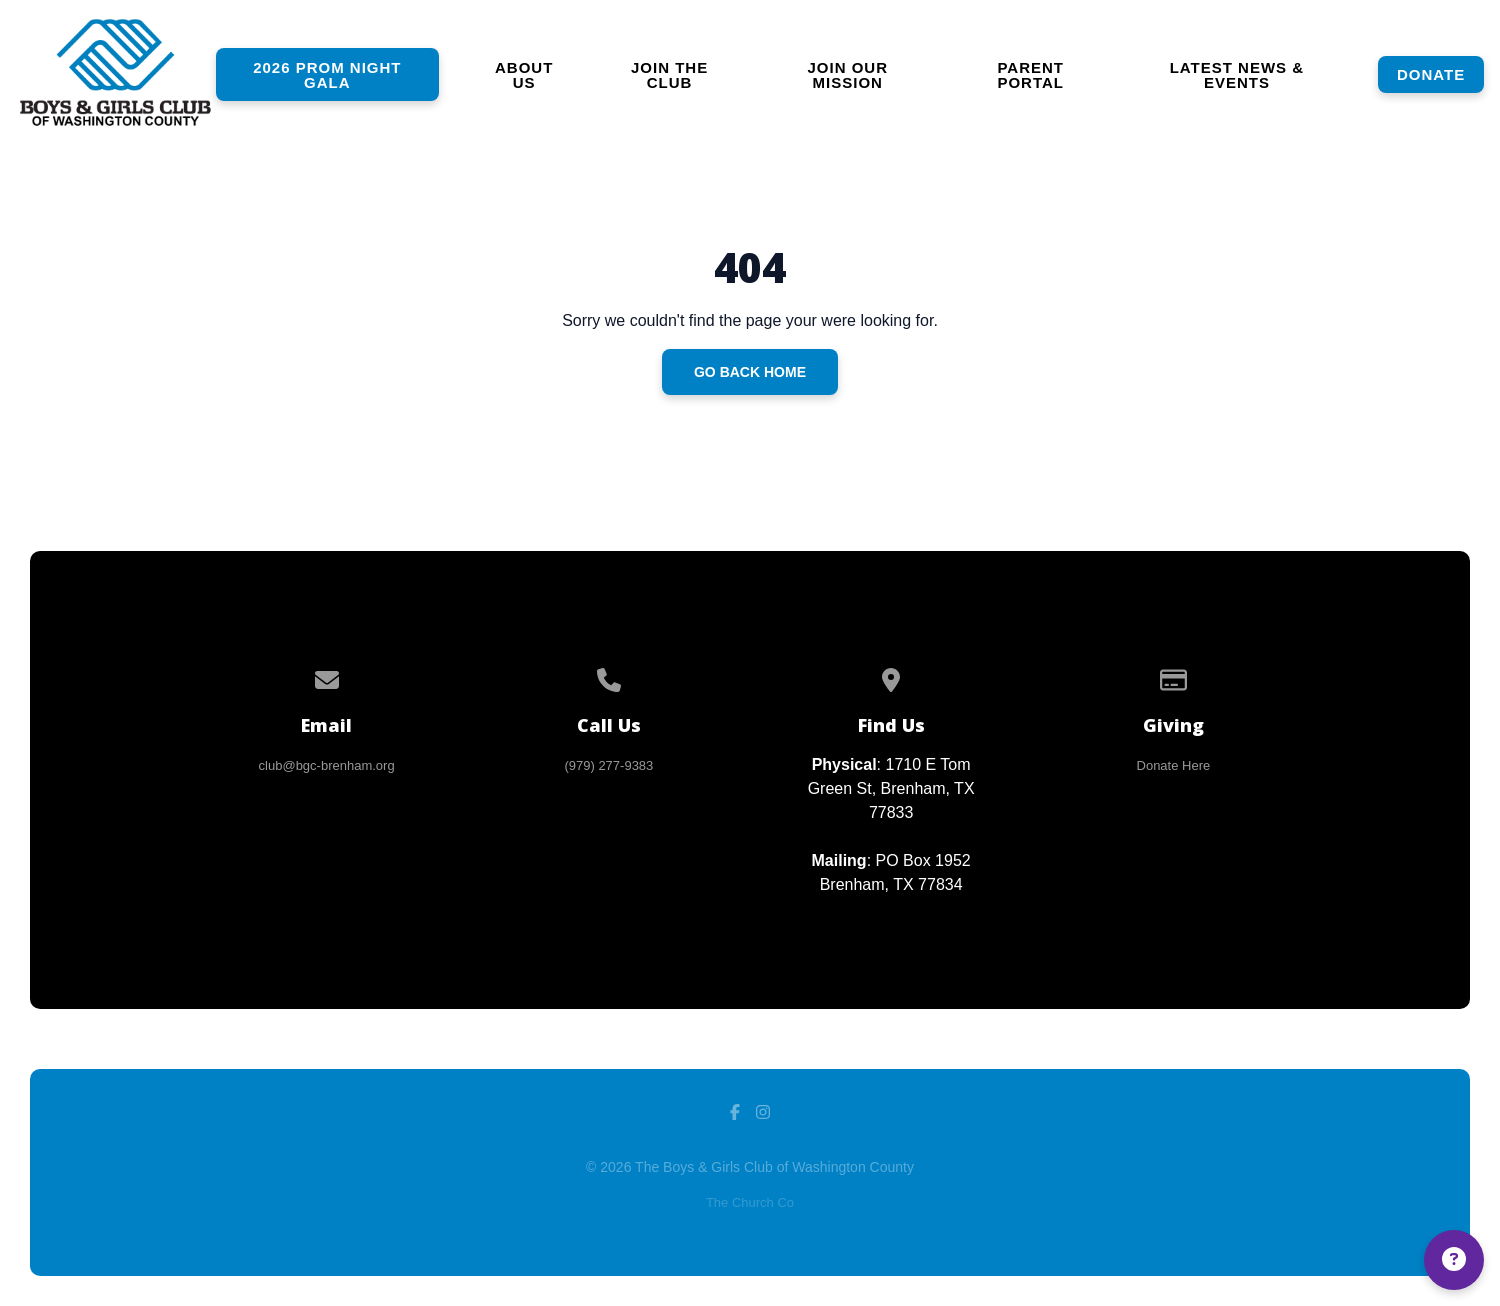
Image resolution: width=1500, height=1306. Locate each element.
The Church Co (750, 1202)
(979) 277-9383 (608, 765)
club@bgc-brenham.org (327, 765)
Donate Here (1174, 765)
